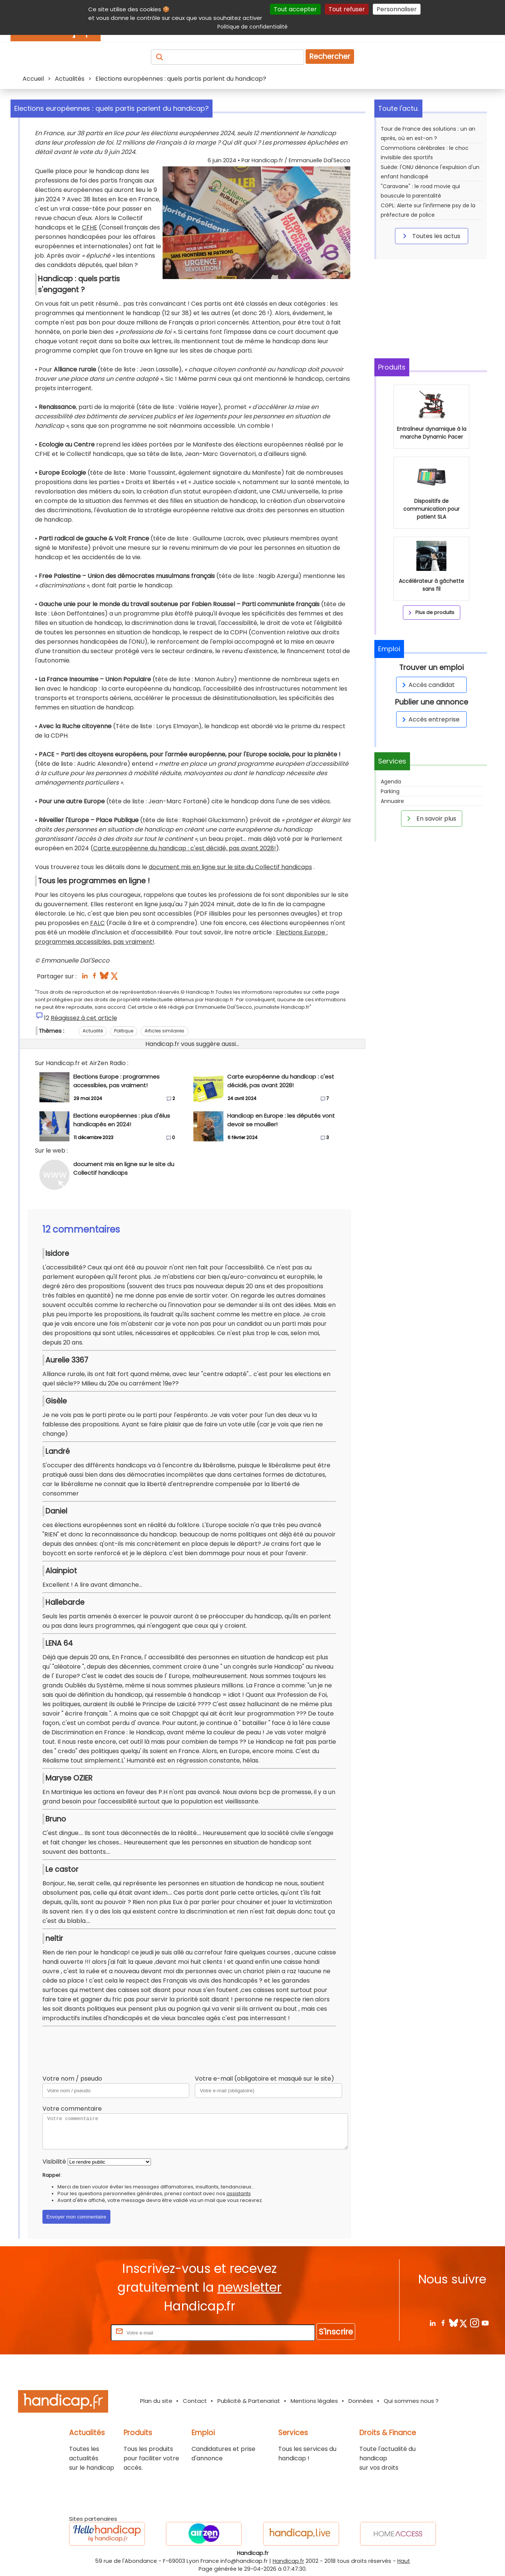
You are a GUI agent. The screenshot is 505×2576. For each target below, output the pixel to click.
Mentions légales (314, 2401)
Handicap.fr (288, 2561)
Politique (123, 1031)
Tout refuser (347, 9)
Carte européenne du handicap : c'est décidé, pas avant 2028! (184, 848)
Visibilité (54, 2161)
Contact (195, 2401)
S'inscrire (336, 2331)
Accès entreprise (429, 719)
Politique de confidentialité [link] (252, 26)
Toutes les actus (430, 235)
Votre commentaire (72, 2108)
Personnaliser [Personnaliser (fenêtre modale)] (397, 9)
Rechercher (329, 56)
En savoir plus (430, 818)
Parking (390, 791)
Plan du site (156, 2401)
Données (360, 2401)
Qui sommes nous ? (411, 2401)
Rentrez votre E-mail (79, 2332)
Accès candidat (427, 685)
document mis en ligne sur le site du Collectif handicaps (230, 867)
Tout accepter (295, 9)
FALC (97, 923)
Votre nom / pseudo (72, 2078)
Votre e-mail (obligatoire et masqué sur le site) (264, 2078)
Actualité (93, 1031)
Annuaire (392, 801)
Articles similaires (164, 1031)
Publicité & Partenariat (248, 2401)
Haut (403, 2561)
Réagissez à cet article (84, 1018)
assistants (238, 2193)
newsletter (249, 2287)
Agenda (391, 781)
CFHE (89, 227)
